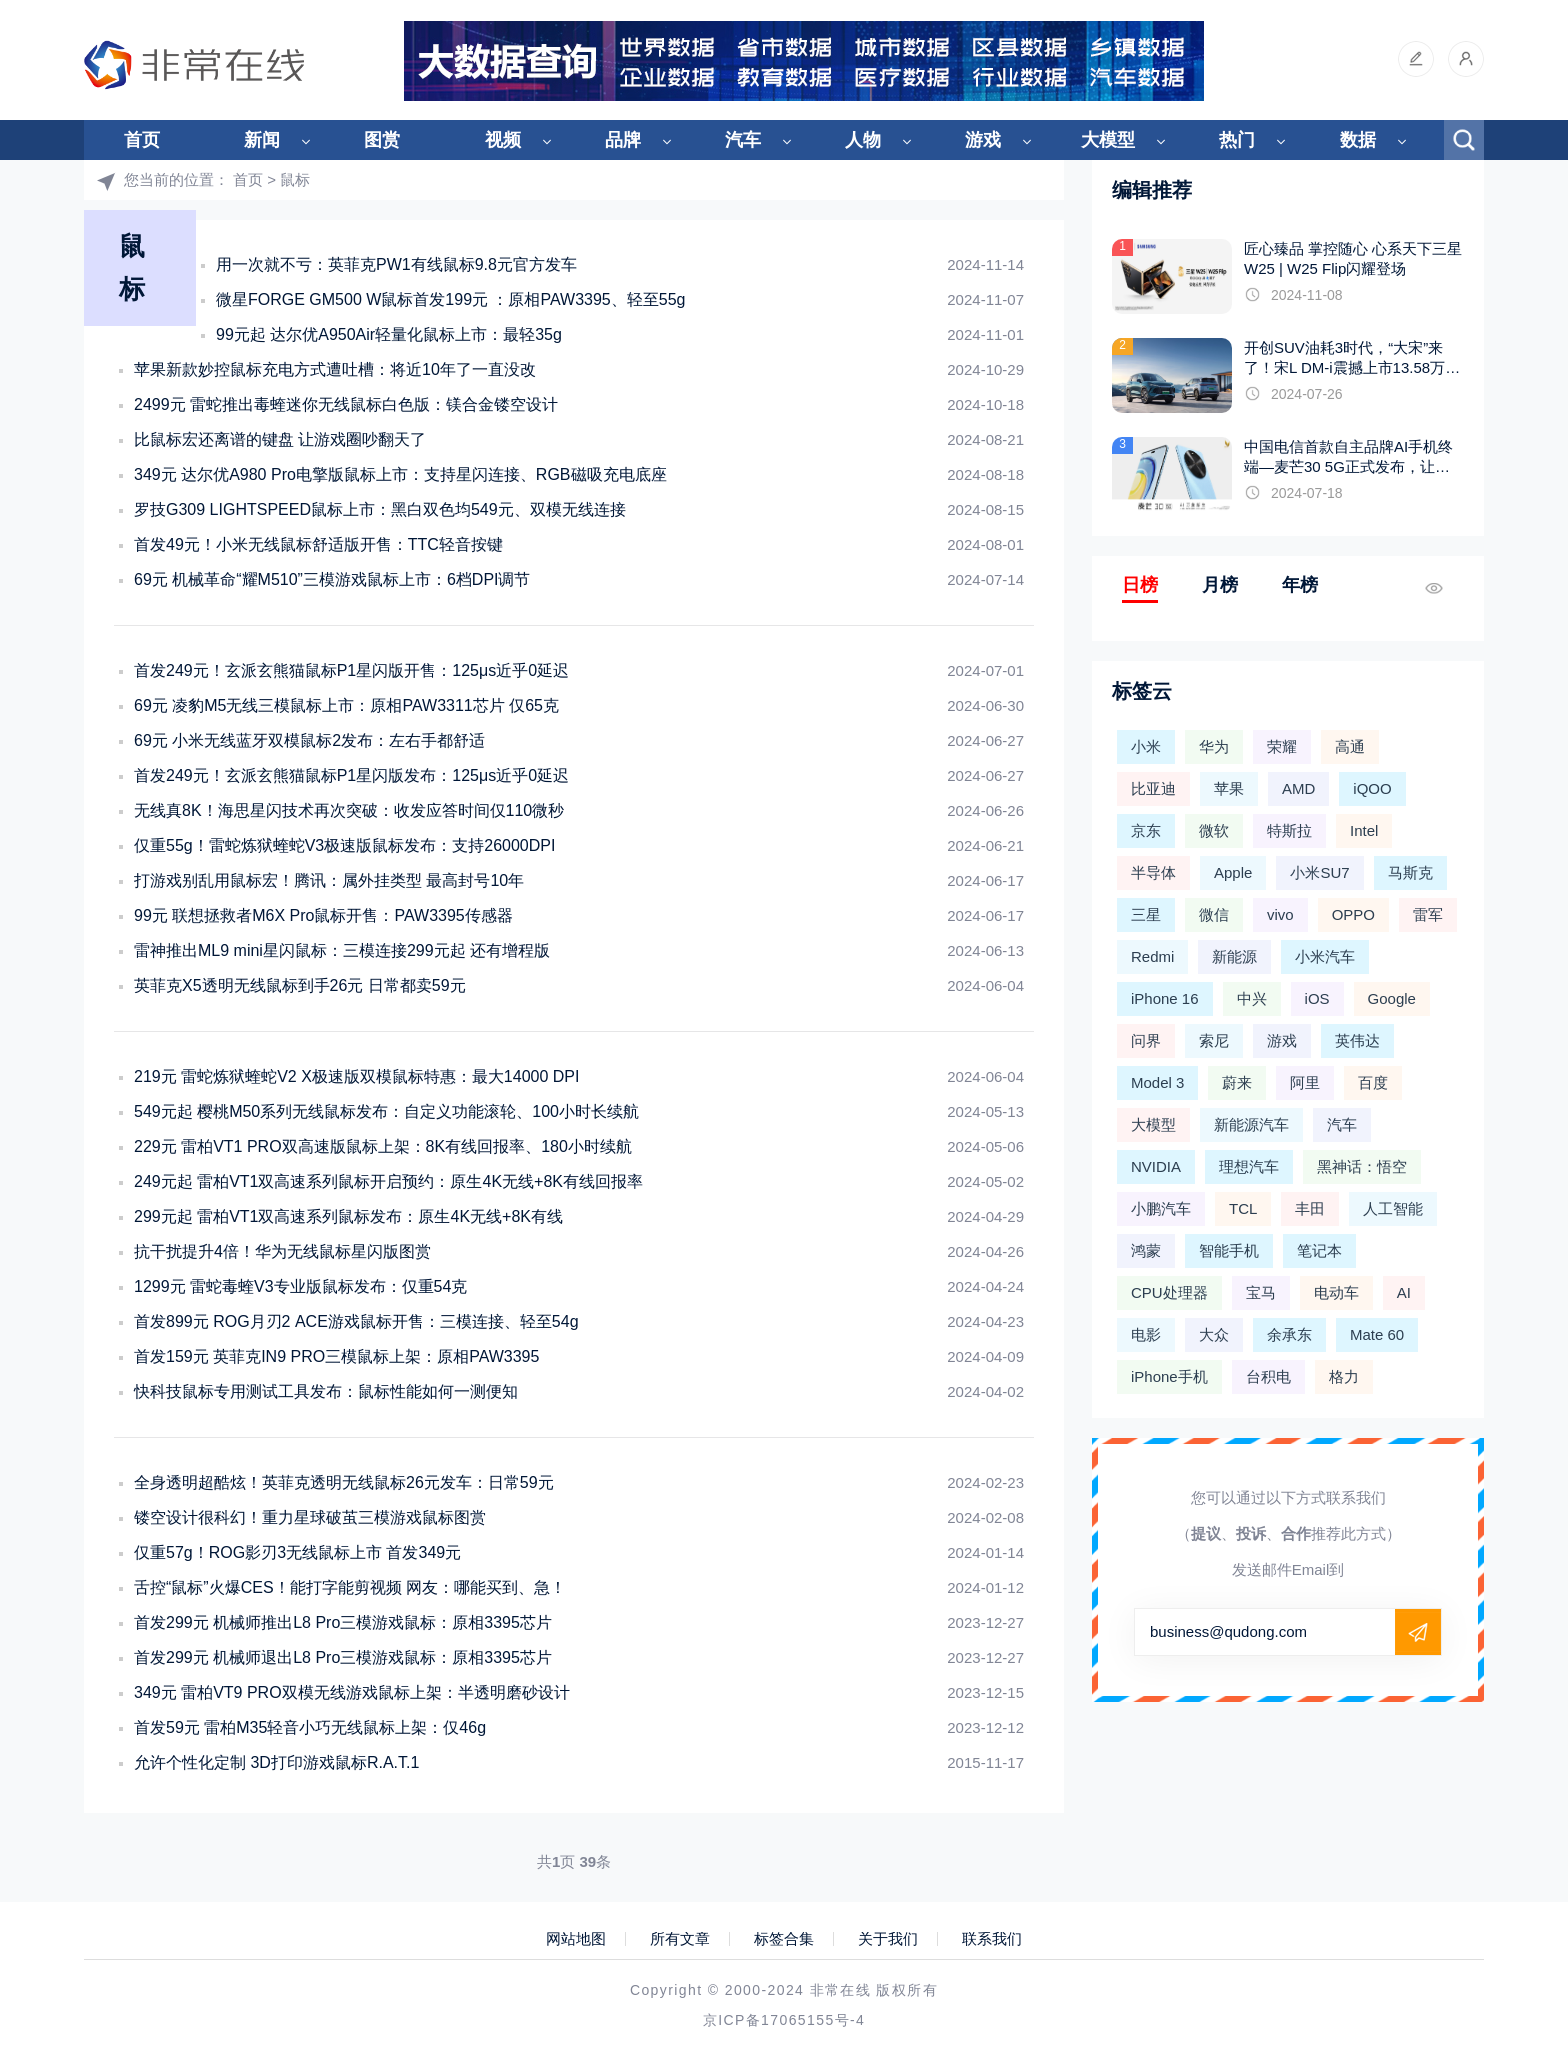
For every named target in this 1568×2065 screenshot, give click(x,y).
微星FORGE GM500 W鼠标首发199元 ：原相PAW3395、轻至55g (450, 299)
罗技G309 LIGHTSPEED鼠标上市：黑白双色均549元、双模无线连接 (380, 509)
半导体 (1153, 872)
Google (1392, 998)
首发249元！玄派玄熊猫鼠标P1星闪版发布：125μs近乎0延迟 (351, 775)
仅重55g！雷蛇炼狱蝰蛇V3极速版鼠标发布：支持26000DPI (344, 845)
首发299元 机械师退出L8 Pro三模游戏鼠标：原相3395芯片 (343, 1657)
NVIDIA (1156, 1166)
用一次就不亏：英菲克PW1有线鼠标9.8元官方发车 (396, 264)
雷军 (1428, 914)
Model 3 (1157, 1082)
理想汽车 (1249, 1166)
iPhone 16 (1165, 998)
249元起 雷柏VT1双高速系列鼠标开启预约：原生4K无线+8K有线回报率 (388, 1181)
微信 (1214, 914)
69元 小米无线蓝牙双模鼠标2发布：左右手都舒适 (309, 740)
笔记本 (1319, 1250)
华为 (1214, 746)
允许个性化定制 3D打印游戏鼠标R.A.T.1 (276, 1762)
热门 (1237, 140)
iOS (1317, 998)
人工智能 (1393, 1208)
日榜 (1140, 585)
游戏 (983, 140)
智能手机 (1229, 1250)
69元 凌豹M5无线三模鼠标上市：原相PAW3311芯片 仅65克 (346, 705)
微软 (1214, 830)
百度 (1373, 1082)
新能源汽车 (1251, 1124)
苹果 (1229, 788)
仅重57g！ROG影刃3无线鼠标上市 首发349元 (297, 1552)
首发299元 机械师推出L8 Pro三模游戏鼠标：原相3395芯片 (343, 1622)
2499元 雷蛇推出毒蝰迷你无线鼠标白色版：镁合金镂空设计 (346, 404)
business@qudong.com (1228, 1631)
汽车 (743, 140)
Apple (1233, 872)
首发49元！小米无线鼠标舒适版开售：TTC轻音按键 (318, 544)
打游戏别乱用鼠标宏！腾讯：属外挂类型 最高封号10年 (329, 880)
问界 (1146, 1040)
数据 (1358, 140)
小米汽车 (1325, 956)
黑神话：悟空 (1362, 1166)
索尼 (1214, 1040)
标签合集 (784, 1939)
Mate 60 (1377, 1334)
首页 (142, 140)
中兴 (1252, 998)
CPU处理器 (1169, 1292)
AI (1404, 1292)
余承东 (1289, 1334)
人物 (863, 140)
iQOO (1372, 788)
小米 (1146, 746)
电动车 (1336, 1292)
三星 (1146, 914)
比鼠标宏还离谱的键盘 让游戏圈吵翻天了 (280, 439)
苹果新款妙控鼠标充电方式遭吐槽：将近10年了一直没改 (335, 369)
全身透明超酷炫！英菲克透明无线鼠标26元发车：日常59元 (344, 1482)
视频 (503, 140)
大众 (1214, 1334)
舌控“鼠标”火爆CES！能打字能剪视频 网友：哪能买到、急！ (350, 1587)
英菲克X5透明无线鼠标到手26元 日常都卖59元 (300, 985)
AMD (1298, 788)
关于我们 (888, 1939)
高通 (1350, 746)
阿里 (1305, 1082)
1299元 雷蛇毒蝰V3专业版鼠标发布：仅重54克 (300, 1286)
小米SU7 (1319, 872)
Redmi (1152, 956)
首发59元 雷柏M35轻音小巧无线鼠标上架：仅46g (310, 1727)
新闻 (262, 140)
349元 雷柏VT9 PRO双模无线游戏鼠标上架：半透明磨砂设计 (352, 1692)
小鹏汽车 (1161, 1208)
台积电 (1268, 1376)
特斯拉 (1289, 830)
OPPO (1353, 914)
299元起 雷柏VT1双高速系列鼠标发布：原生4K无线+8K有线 (348, 1216)
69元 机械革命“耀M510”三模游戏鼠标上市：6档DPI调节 (332, 579)
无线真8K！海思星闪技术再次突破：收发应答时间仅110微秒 (349, 810)
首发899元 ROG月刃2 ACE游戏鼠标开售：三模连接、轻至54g (356, 1321)
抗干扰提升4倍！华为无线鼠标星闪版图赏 (282, 1251)
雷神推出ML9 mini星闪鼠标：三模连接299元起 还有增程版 (342, 950)
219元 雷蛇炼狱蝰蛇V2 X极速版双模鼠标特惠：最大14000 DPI (356, 1076)
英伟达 (1357, 1040)
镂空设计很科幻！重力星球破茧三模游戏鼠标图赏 (310, 1517)
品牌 (623, 140)
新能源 (1234, 956)
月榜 (1220, 585)
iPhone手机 (1169, 1376)
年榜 (1300, 585)
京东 (1146, 830)
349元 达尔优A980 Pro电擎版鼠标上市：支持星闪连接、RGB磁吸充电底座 (400, 474)
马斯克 (1410, 872)
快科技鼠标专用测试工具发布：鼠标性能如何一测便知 (326, 1391)
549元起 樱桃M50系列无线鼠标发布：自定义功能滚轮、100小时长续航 (386, 1111)
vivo (1280, 914)
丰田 (1310, 1208)
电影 (1146, 1334)
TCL (1243, 1208)
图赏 (382, 140)
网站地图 (576, 1939)
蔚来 (1237, 1082)
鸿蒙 (1146, 1250)
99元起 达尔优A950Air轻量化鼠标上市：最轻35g (389, 334)
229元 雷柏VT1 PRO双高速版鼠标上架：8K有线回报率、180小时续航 (383, 1146)
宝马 (1261, 1292)
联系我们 (992, 1939)
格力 (1344, 1376)
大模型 (1108, 140)
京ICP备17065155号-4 (784, 2020)
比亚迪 (1153, 788)
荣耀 (1282, 746)
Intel (1364, 830)
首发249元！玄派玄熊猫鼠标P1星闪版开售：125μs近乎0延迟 (351, 670)
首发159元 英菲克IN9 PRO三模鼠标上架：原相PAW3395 (336, 1356)
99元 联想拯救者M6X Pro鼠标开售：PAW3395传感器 (323, 915)
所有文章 (680, 1939)
